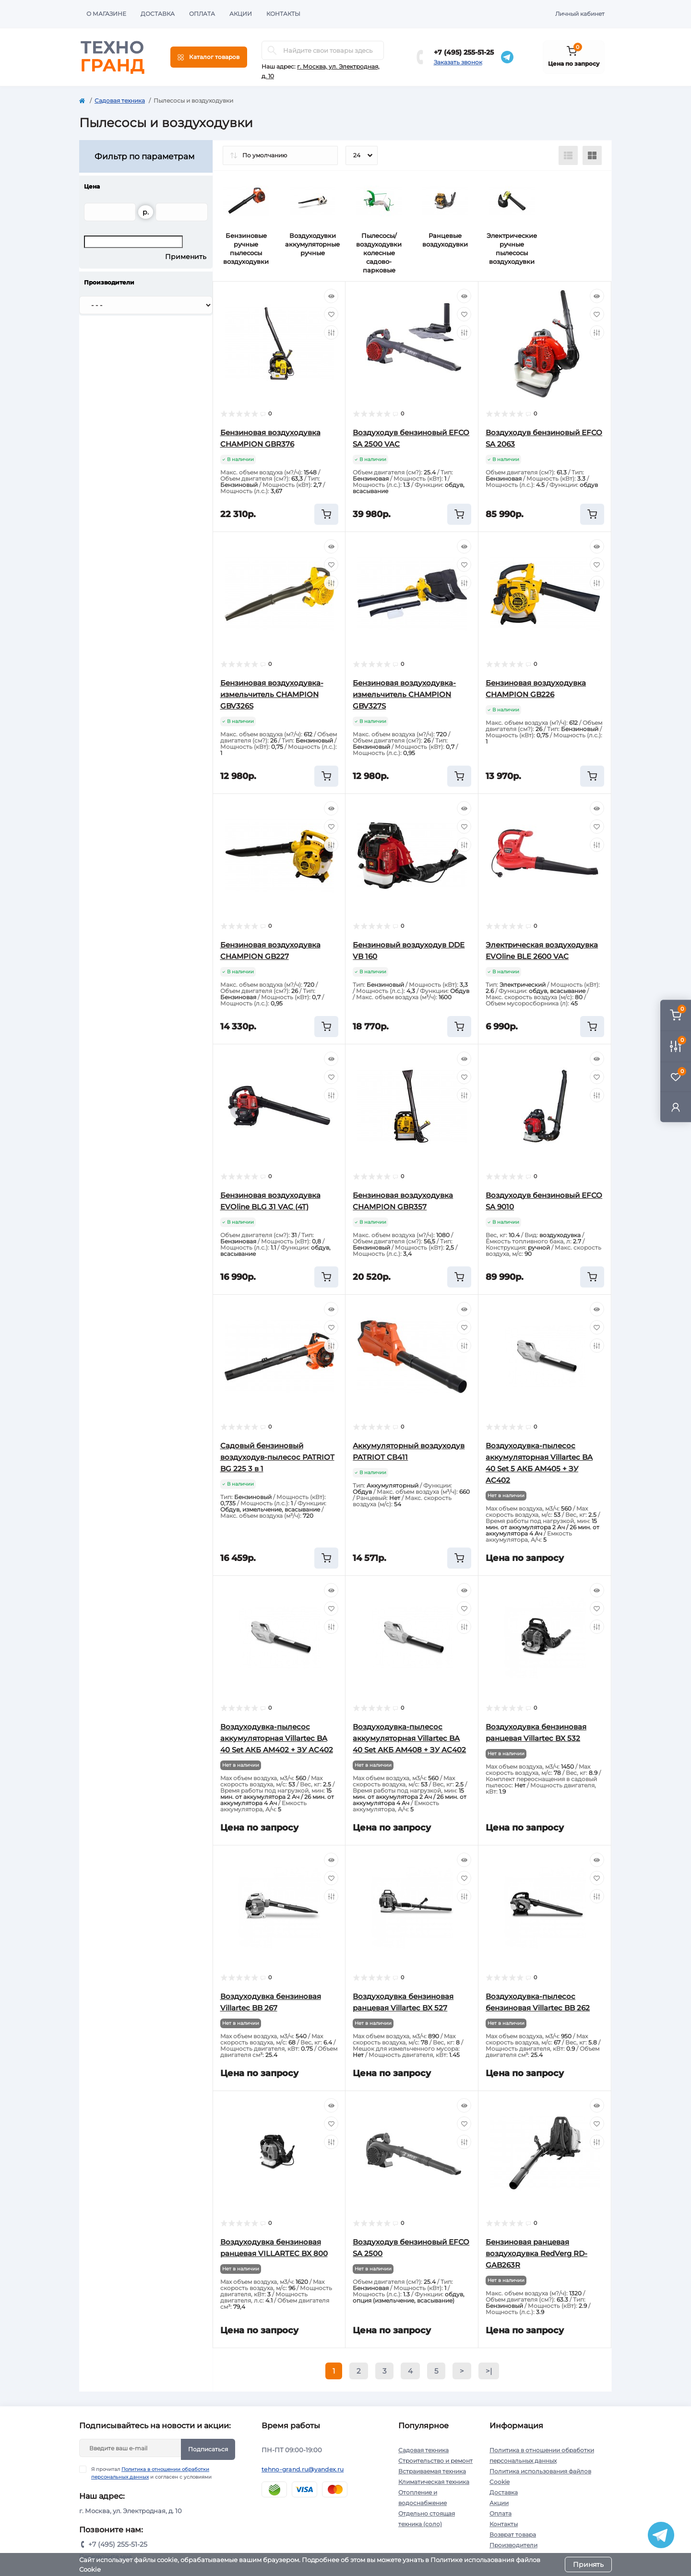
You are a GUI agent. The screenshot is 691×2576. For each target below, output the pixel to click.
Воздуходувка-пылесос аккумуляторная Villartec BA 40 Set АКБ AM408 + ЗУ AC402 (409, 1738)
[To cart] (326, 514)
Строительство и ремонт (435, 2460)
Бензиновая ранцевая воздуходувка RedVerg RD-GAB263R (536, 2253)
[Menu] (208, 57)
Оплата (202, 13)
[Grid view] (592, 155)
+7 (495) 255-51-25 (464, 52)
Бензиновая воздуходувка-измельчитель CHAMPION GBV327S (404, 694)
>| (489, 2370)
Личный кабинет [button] (580, 13)
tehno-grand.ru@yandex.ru (303, 2469)
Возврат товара (512, 2534)
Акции (240, 13)
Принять (588, 2564)
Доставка (158, 13)
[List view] (568, 155)
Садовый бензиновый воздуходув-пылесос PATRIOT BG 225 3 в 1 (277, 1457)
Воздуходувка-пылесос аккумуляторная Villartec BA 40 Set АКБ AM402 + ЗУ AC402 (276, 1738)
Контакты (283, 13)
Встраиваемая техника (432, 2471)
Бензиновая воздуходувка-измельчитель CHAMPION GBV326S (271, 694)
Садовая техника (120, 100)
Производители (513, 2545)
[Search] (272, 50)
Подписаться (208, 2449)
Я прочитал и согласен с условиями (151, 2473)
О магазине (106, 13)
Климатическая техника (433, 2481)
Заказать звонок (458, 62)
